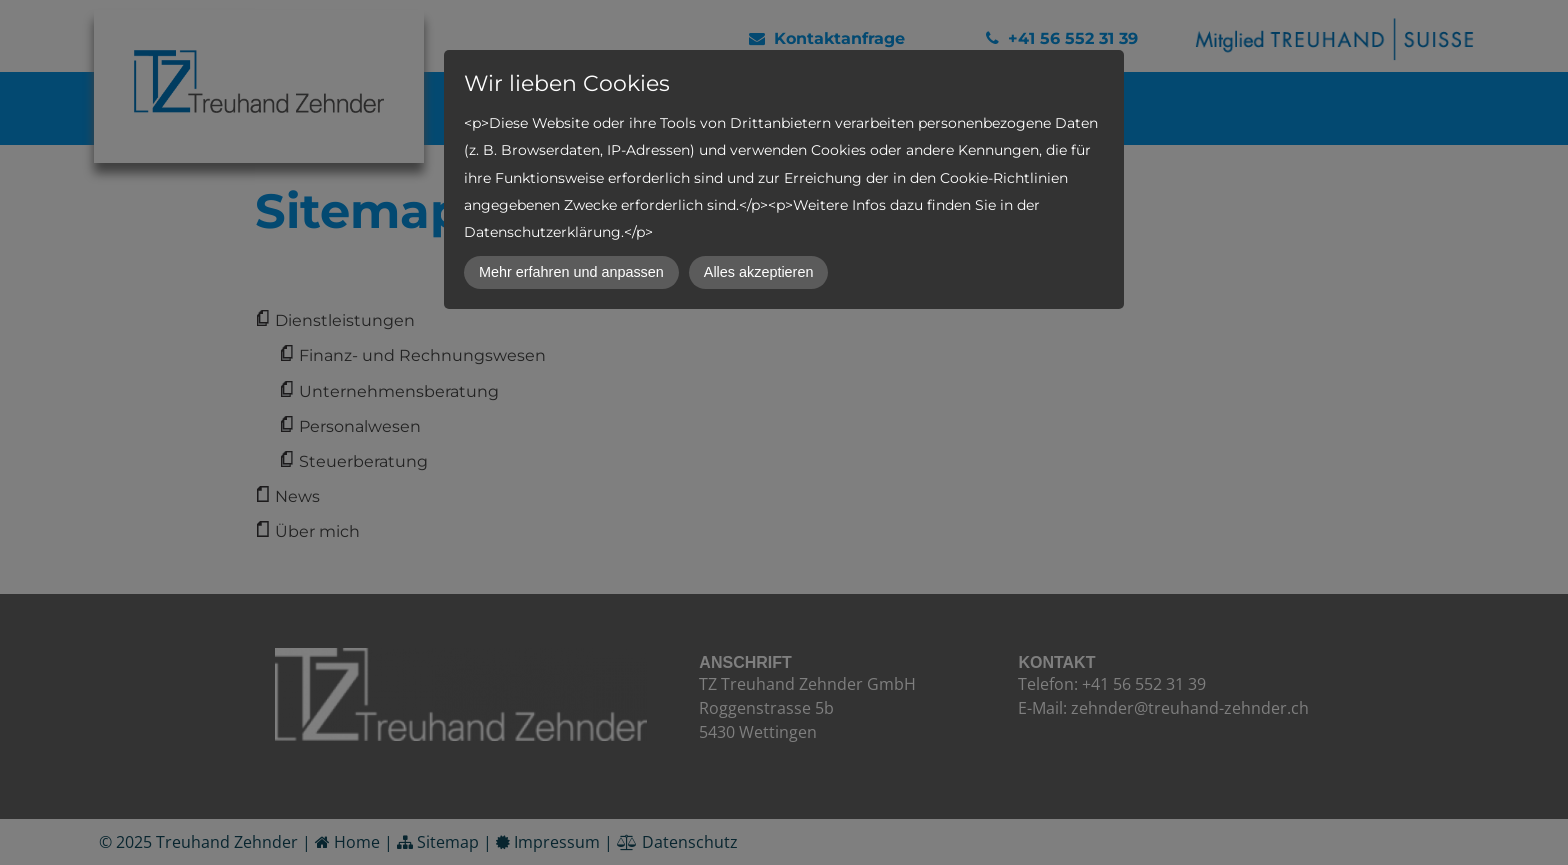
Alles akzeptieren (759, 272)
